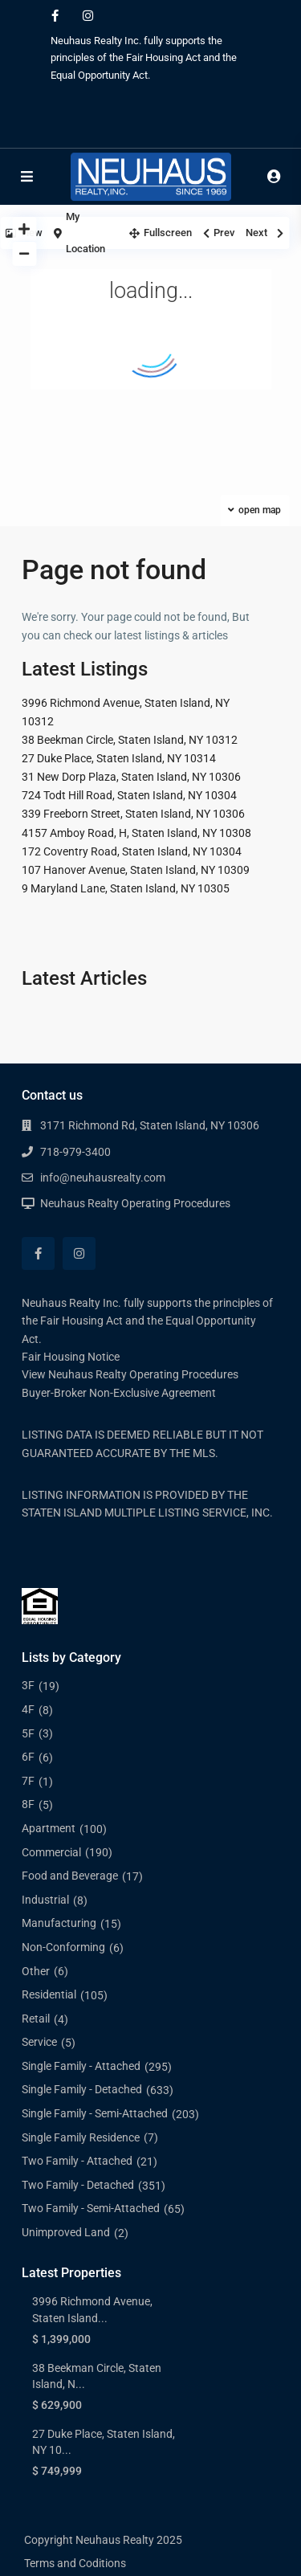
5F (28, 1733)
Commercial (51, 1852)
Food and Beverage (70, 1875)
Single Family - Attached (81, 2066)
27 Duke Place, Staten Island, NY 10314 (119, 758)
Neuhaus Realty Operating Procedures (135, 1203)
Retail (36, 2018)
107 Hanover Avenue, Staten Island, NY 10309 (136, 869)
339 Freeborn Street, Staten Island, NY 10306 (133, 813)
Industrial (45, 1899)
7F (28, 1780)
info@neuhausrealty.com (102, 1177)
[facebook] (55, 16)
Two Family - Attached (77, 2160)
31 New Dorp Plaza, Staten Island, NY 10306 (131, 776)
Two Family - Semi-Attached (91, 2208)
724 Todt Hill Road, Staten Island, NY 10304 (129, 795)
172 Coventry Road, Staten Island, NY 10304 (132, 851)
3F (28, 1685)
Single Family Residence (81, 2137)
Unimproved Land (66, 2232)
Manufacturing (59, 1923)
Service (39, 2041)
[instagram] (87, 16)
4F (28, 1709)
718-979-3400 (75, 1151)
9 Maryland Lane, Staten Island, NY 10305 (126, 888)
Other (36, 1971)
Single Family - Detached (82, 2089)
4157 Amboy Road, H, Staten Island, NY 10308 (136, 833)
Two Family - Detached (78, 2184)
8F (28, 1804)
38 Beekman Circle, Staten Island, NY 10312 (130, 739)
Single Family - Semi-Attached (95, 2113)
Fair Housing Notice (71, 1356)
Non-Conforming (63, 1947)
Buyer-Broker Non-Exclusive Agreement (119, 1392)
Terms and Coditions (75, 2563)
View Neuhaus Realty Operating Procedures (130, 1374)
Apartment (48, 1828)
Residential (49, 1994)
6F (28, 1756)
